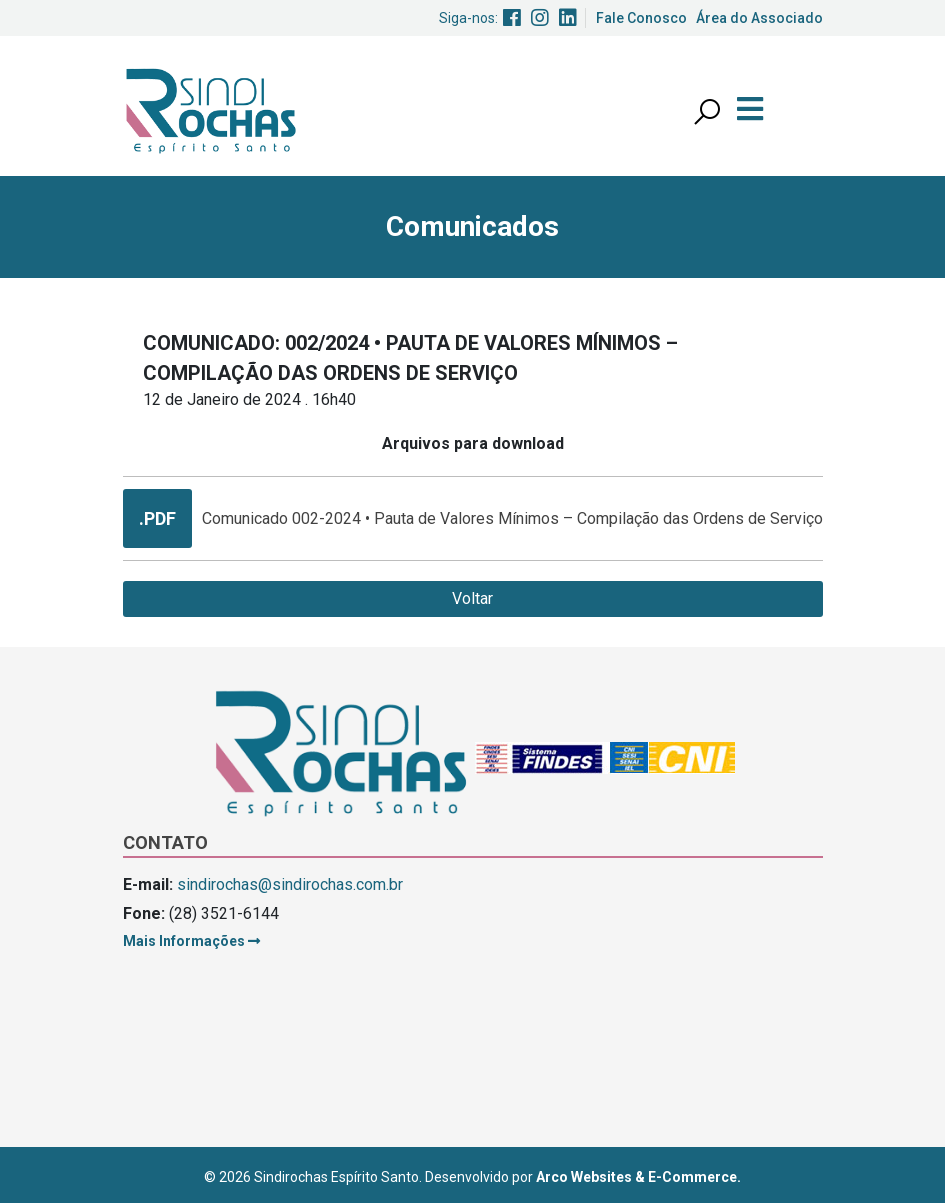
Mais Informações (191, 941)
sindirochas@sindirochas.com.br (290, 884)
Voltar (472, 598)
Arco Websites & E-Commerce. (638, 1177)
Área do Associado (759, 18)
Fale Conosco (641, 18)
